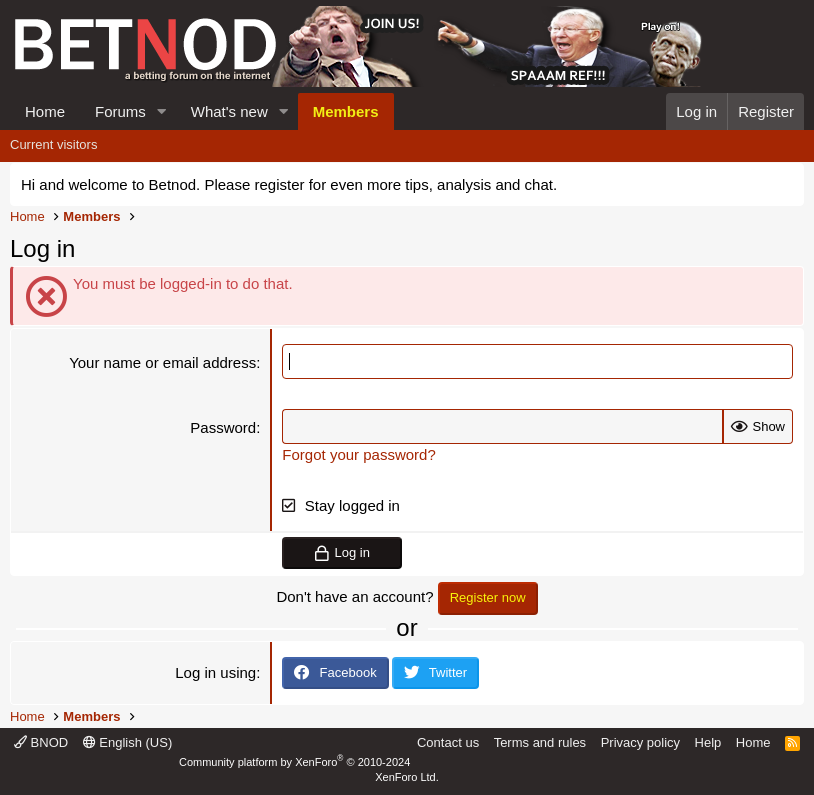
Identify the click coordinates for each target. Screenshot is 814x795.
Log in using (215, 672)
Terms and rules (540, 742)
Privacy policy (640, 742)
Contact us (448, 742)
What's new (229, 111)
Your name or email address (162, 362)
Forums (120, 111)
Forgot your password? (358, 454)
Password (223, 427)
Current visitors (53, 144)
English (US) (128, 742)
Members (346, 111)
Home (45, 111)
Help (708, 742)
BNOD (41, 742)
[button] (162, 111)
